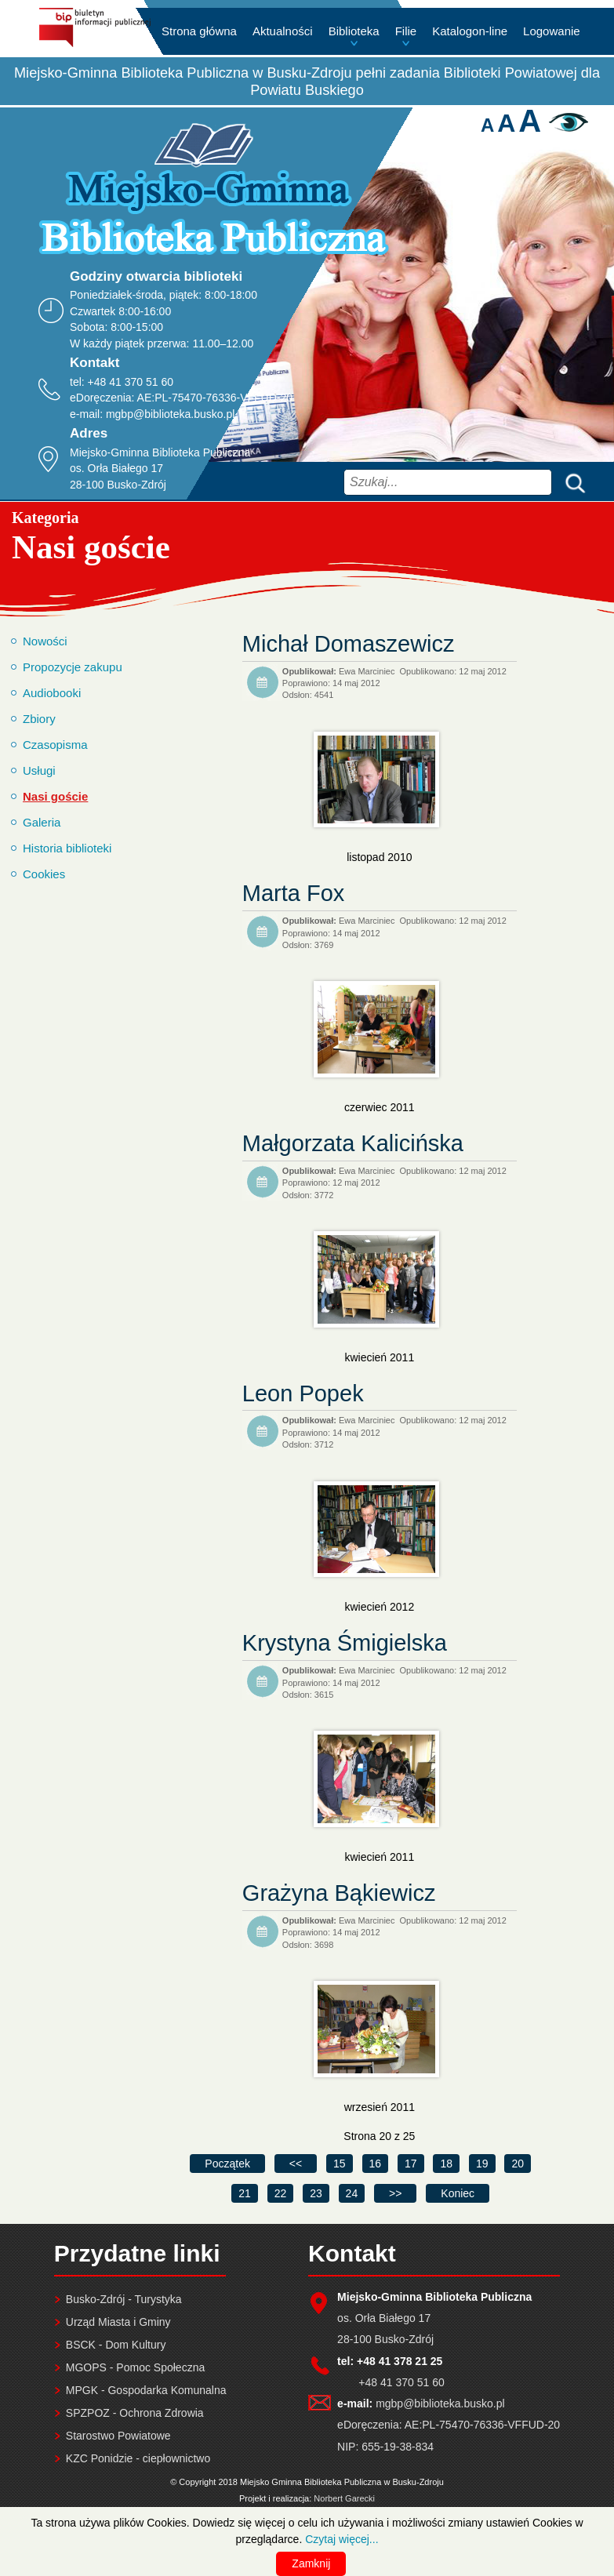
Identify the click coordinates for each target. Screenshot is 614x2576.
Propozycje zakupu (72, 667)
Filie (406, 31)
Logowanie (551, 31)
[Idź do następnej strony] (395, 2193)
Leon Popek (303, 1393)
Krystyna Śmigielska (344, 1642)
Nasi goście (55, 796)
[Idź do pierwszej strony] (227, 2163)
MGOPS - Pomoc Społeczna (135, 2367)
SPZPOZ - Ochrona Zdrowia (135, 2413)
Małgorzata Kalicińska (352, 1143)
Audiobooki (52, 692)
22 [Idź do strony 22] (280, 2193)
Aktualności (283, 31)
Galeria (41, 822)
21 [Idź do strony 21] (244, 2193)
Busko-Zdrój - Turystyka (124, 2299)
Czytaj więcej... (341, 2539)
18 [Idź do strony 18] (446, 2163)
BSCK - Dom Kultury (116, 2344)
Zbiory (39, 718)
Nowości (45, 641)
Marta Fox (293, 893)
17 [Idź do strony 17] (411, 2163)
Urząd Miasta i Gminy (118, 2322)
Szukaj (571, 482)
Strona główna (199, 31)
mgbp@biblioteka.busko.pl (170, 414)
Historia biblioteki (67, 848)
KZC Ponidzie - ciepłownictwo (138, 2458)
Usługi (39, 770)
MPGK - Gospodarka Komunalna (146, 2390)
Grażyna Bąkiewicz (339, 1893)
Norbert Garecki (344, 2498)
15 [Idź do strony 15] (339, 2163)
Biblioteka (354, 31)
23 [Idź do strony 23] (316, 2193)
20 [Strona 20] (517, 2163)
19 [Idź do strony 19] (482, 2163)
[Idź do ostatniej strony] (457, 2193)
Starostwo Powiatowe (118, 2435)
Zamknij (311, 2563)
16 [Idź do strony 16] (375, 2163)
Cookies (44, 874)
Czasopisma (55, 744)
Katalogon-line (469, 31)
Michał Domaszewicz (348, 643)
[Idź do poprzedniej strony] (295, 2163)
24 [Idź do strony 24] (352, 2193)
